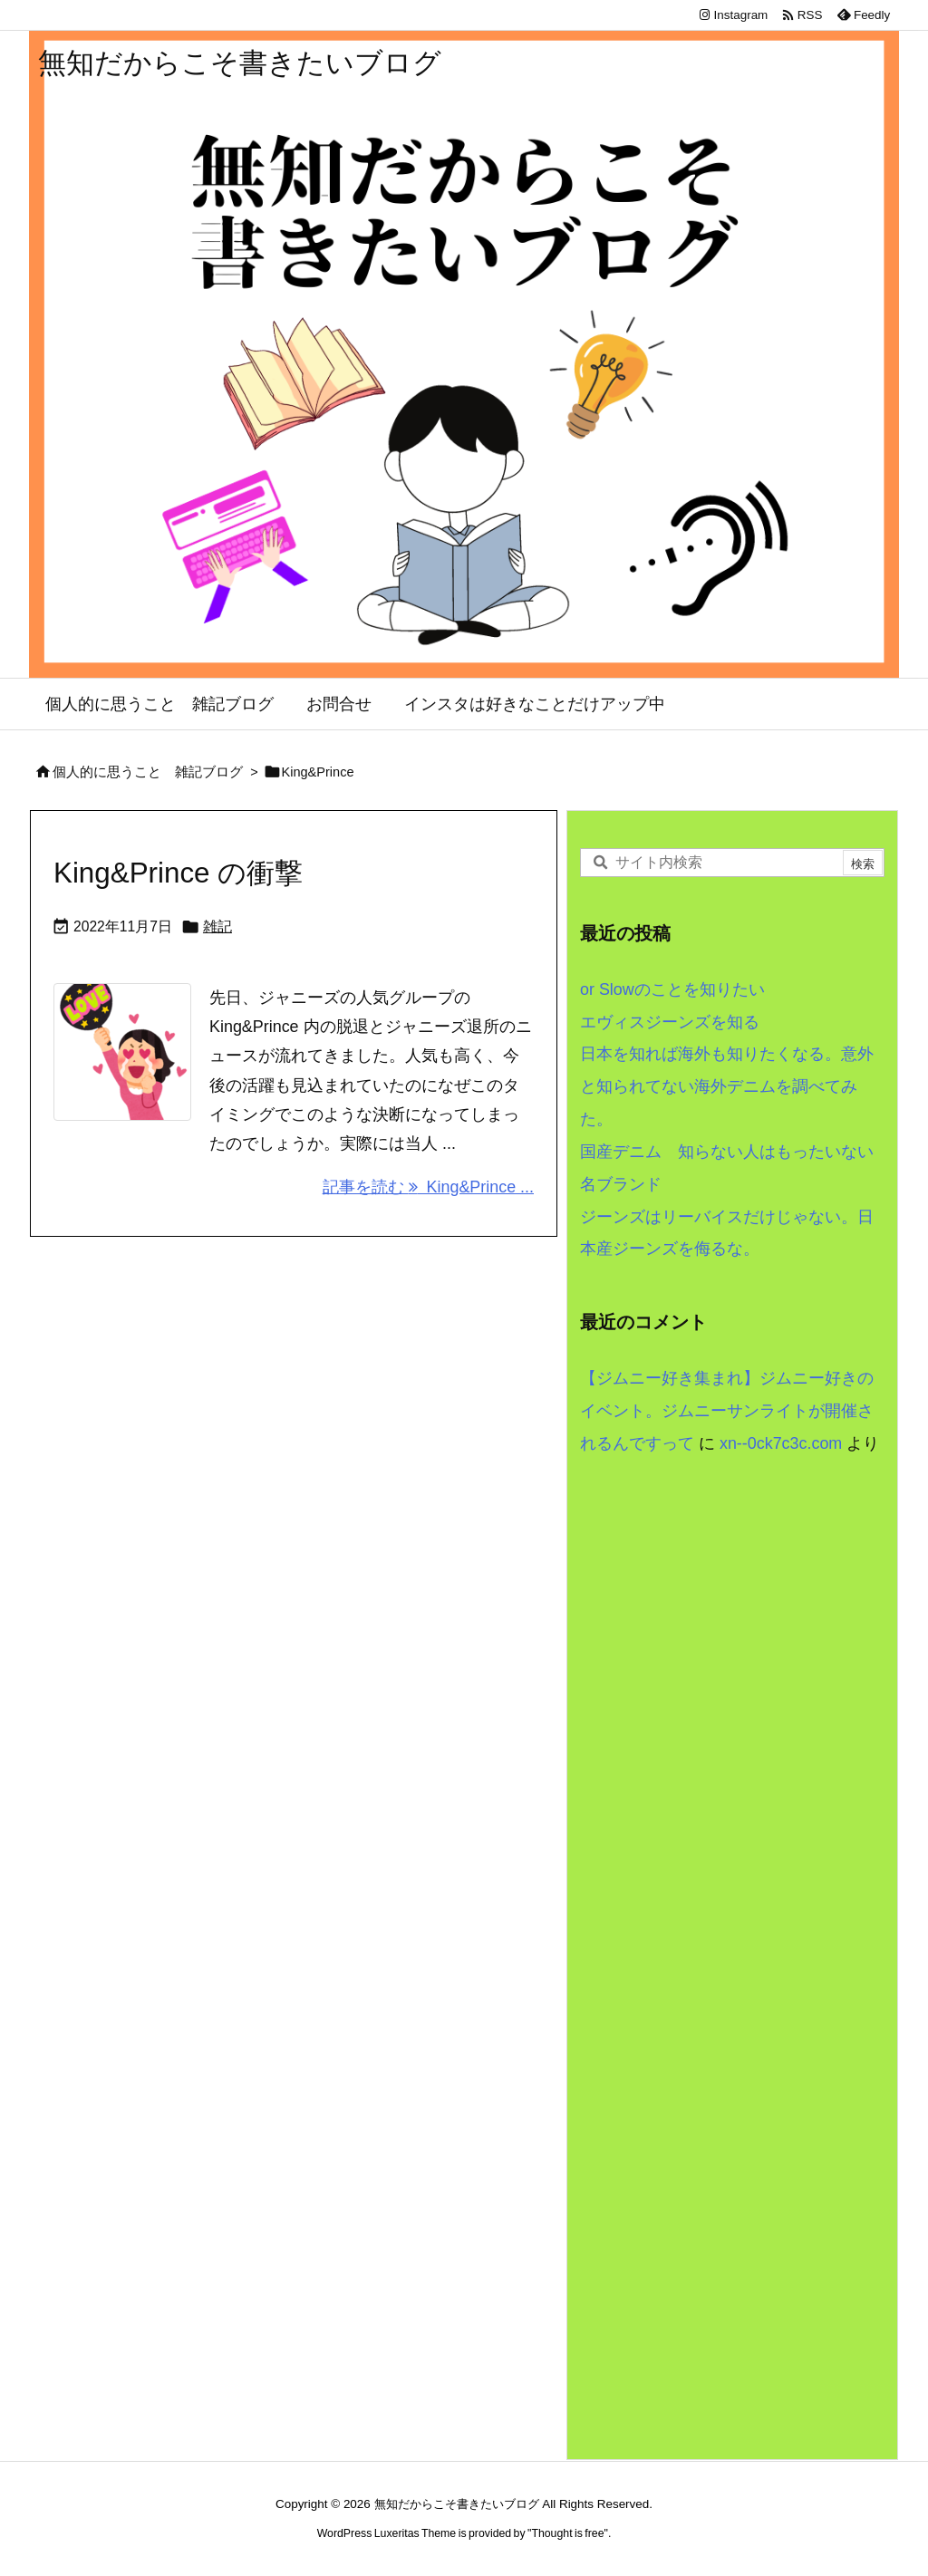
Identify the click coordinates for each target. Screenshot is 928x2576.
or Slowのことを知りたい (672, 989)
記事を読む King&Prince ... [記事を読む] (428, 1187)
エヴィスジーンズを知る (669, 1022)
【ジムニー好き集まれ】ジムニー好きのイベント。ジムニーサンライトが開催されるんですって (727, 1410)
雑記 (217, 926)
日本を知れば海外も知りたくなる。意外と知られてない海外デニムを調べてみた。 (727, 1086)
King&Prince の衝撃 (178, 873)
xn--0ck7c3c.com (781, 1443)
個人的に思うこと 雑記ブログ (148, 772)
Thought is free (567, 2533)
